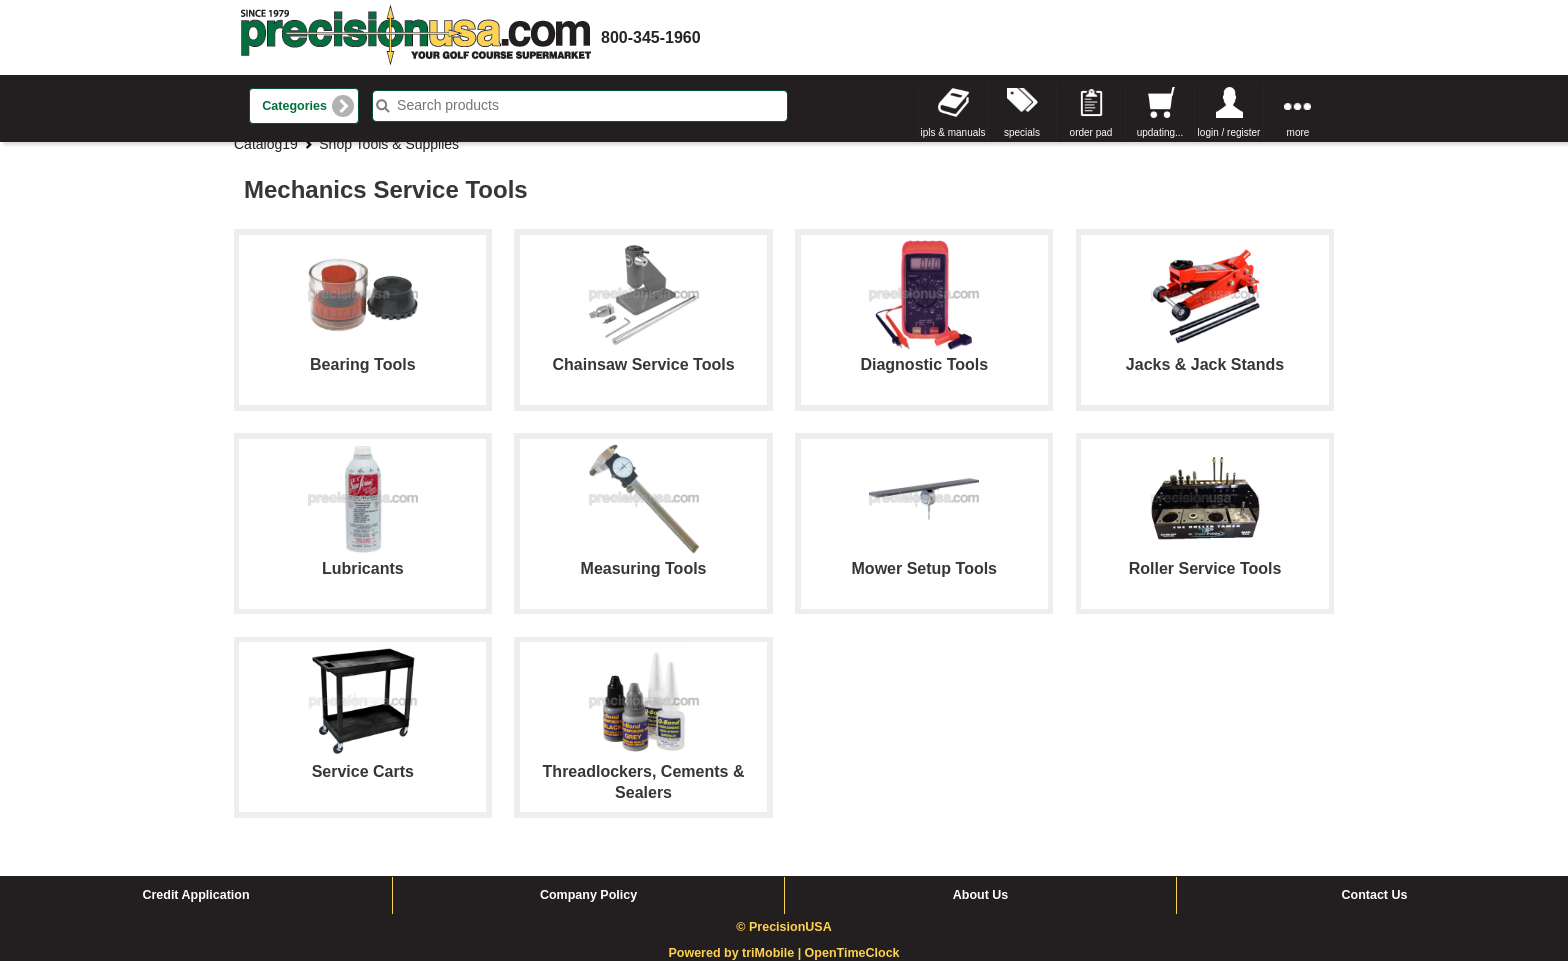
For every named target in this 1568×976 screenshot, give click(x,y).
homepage (416, 37)
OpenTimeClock (852, 968)
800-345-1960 (651, 37)
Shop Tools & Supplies (389, 159)
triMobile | (773, 968)
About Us (981, 910)
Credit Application (195, 910)
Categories (294, 106)
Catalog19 (266, 159)
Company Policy (588, 910)
